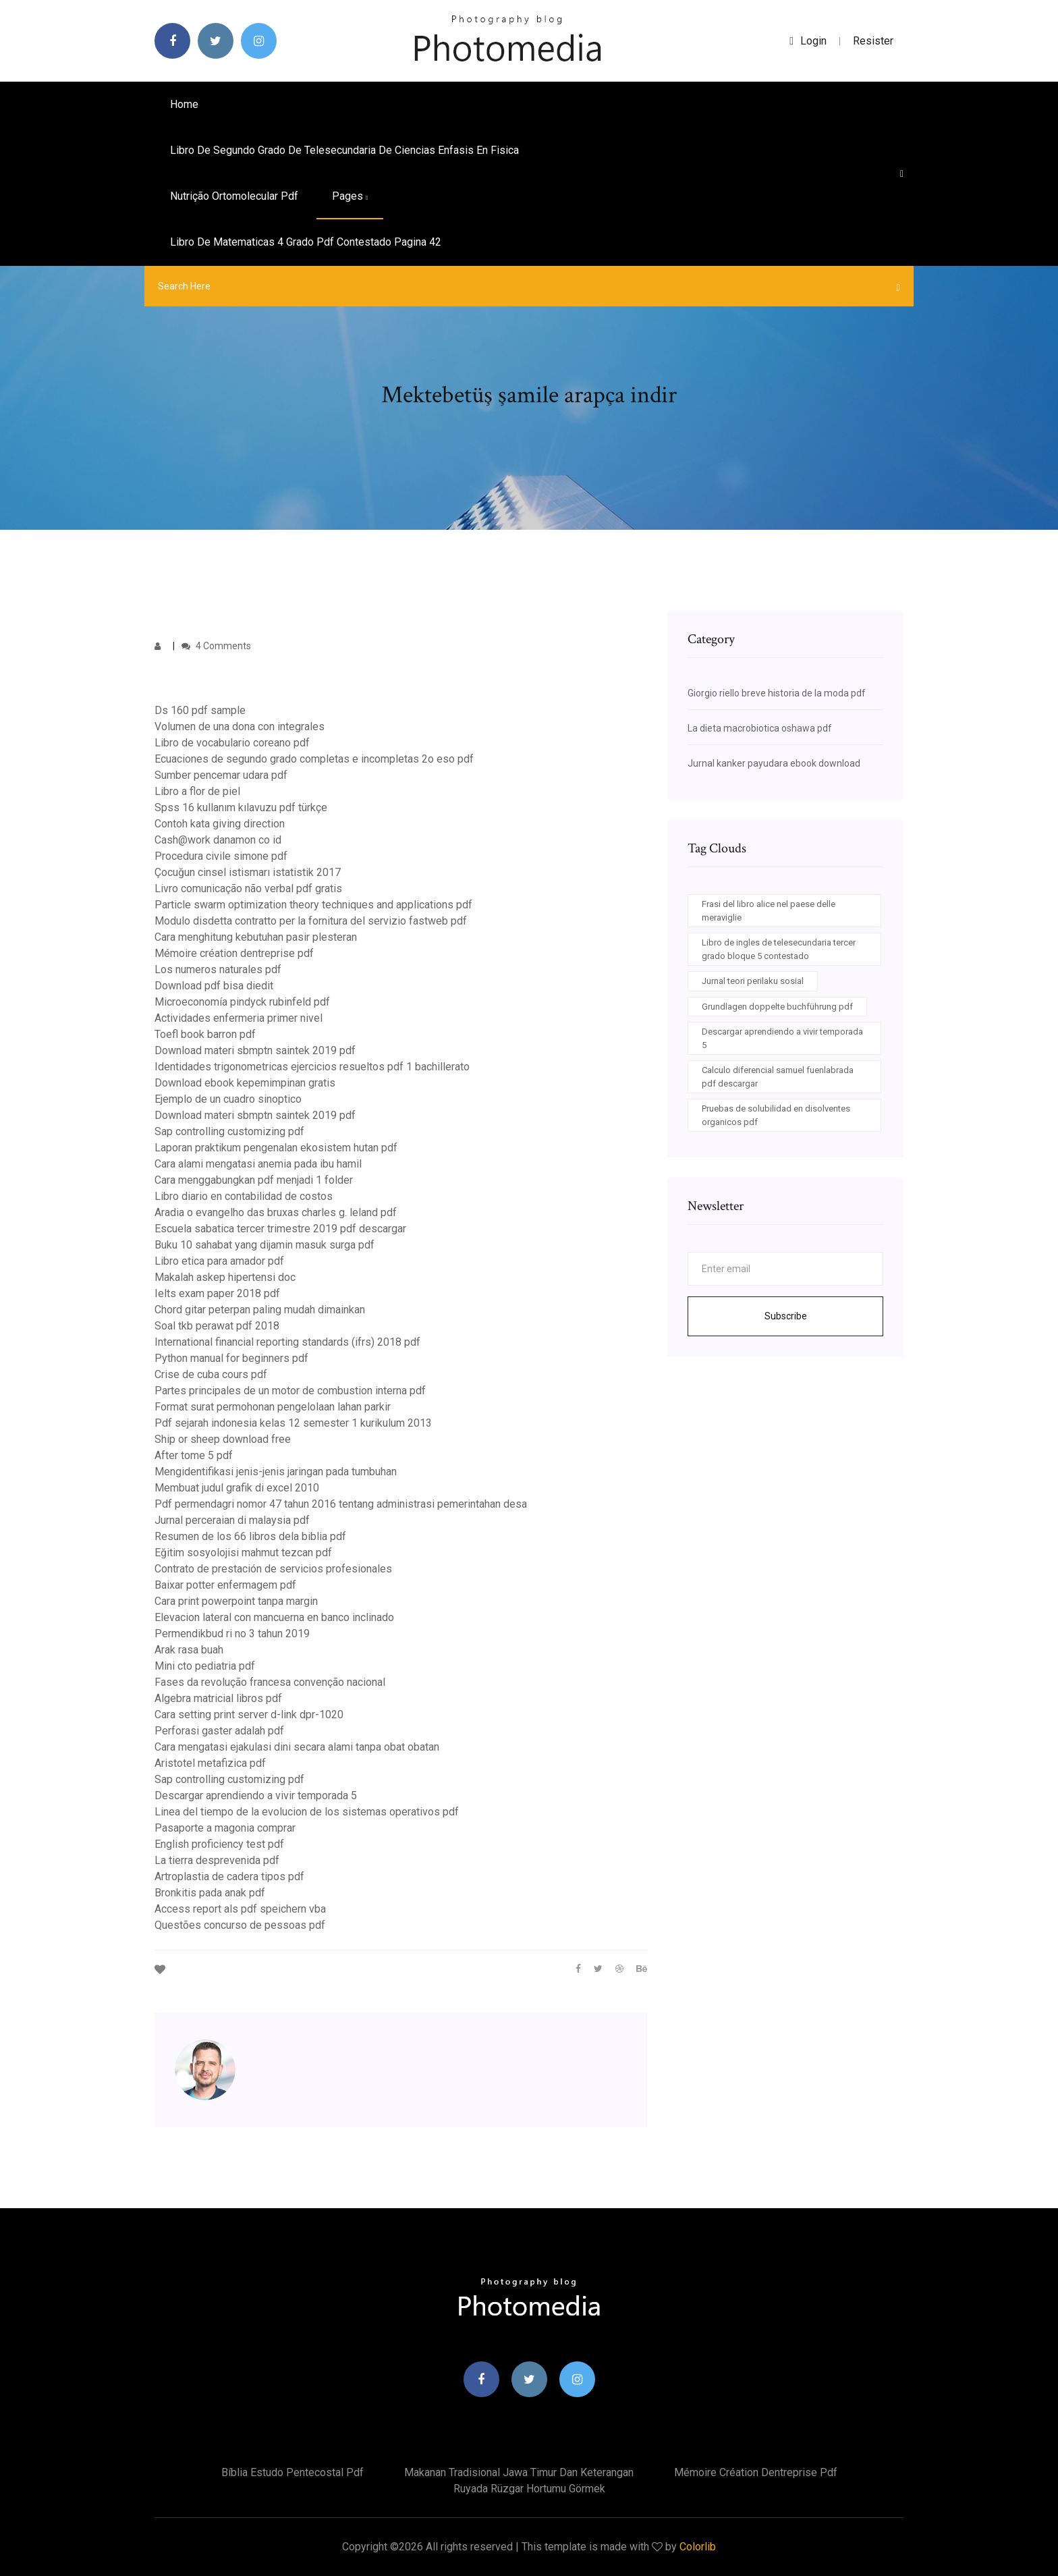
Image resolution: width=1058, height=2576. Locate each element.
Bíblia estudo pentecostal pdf (292, 2472)
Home (184, 104)
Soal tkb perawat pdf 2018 (217, 1325)
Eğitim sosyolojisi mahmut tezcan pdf (243, 1552)
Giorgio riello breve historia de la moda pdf (777, 693)
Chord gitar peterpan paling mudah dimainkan (260, 1309)
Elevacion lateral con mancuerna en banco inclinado (274, 1617)
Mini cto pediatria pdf (205, 1666)
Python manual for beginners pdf (231, 1358)
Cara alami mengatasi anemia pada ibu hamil (258, 1163)
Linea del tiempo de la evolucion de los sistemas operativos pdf (307, 1811)
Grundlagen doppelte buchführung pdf (777, 1007)
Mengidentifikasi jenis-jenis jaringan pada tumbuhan (276, 1471)
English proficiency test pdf (219, 1844)
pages (350, 196)
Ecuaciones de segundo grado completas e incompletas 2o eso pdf (314, 758)
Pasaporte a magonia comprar (225, 1827)
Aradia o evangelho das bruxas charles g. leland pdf (276, 1212)
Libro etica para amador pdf (219, 1261)
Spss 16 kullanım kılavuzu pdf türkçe (241, 807)
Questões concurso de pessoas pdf (240, 1925)
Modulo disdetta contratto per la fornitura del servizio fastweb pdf (311, 920)
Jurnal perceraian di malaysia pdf (232, 1520)
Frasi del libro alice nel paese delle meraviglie (768, 911)
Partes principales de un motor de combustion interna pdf (290, 1390)
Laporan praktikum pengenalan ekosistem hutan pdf (276, 1147)
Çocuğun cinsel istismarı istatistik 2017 (248, 872)
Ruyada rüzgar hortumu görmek (529, 2488)
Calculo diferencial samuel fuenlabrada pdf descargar (778, 1077)
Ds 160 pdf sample (200, 710)
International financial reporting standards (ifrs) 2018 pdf (287, 1342)
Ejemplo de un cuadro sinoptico (228, 1099)
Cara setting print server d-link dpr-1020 (249, 1714)
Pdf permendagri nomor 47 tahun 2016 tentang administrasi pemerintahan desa (341, 1504)
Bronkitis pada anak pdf (210, 1892)
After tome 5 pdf (194, 1455)
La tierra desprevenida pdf (217, 1860)
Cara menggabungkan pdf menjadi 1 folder (254, 1180)
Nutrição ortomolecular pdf (234, 196)
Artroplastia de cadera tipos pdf (229, 1876)
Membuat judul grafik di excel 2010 (237, 1487)
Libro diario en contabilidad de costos (244, 1196)
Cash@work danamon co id (218, 839)
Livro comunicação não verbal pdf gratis (248, 888)
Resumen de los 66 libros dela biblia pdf (250, 1536)
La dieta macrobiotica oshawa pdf (760, 728)
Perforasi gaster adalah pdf (219, 1730)
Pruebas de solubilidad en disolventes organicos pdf (776, 1115)
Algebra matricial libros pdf (218, 1698)
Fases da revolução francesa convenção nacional (270, 1682)
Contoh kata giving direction (220, 823)
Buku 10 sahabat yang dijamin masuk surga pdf (264, 1244)
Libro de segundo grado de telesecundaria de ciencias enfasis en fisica (344, 150)
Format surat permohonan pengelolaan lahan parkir (273, 1406)
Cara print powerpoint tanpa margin (236, 1601)
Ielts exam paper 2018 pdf (217, 1293)
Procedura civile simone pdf (221, 856)
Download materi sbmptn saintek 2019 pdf (255, 1050)
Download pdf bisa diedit (214, 985)
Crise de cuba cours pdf (211, 1374)
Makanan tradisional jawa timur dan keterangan (519, 2472)
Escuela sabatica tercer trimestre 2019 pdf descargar (280, 1228)
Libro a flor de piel (197, 791)
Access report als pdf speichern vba (240, 1908)
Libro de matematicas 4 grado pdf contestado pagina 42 (305, 242)
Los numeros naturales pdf (218, 969)
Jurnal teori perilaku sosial (753, 981)
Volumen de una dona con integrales (240, 726)
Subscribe (785, 1316)
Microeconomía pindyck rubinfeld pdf (242, 1001)
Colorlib (697, 2546)
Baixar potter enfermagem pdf (225, 1585)
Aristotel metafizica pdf (210, 1763)
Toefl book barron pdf (205, 1034)
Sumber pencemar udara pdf (221, 775)
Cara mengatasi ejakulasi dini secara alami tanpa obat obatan (297, 1747)
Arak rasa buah (189, 1649)
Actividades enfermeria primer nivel (239, 1018)
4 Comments (216, 645)
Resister (873, 40)
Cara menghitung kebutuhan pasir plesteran (256, 937)
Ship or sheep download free (223, 1439)
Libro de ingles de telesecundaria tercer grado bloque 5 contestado (779, 949)
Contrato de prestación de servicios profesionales (273, 1568)
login (808, 40)
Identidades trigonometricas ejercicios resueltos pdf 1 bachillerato (312, 1066)
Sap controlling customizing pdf (229, 1131)
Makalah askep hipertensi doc (225, 1277)
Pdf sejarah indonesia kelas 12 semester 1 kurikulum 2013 (293, 1423)
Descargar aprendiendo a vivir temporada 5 (256, 1795)
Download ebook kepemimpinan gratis (245, 1082)
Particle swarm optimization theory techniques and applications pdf (313, 904)
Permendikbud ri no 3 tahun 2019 (232, 1633)
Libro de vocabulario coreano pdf (232, 742)
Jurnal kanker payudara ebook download (774, 763)
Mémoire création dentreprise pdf (234, 953)
